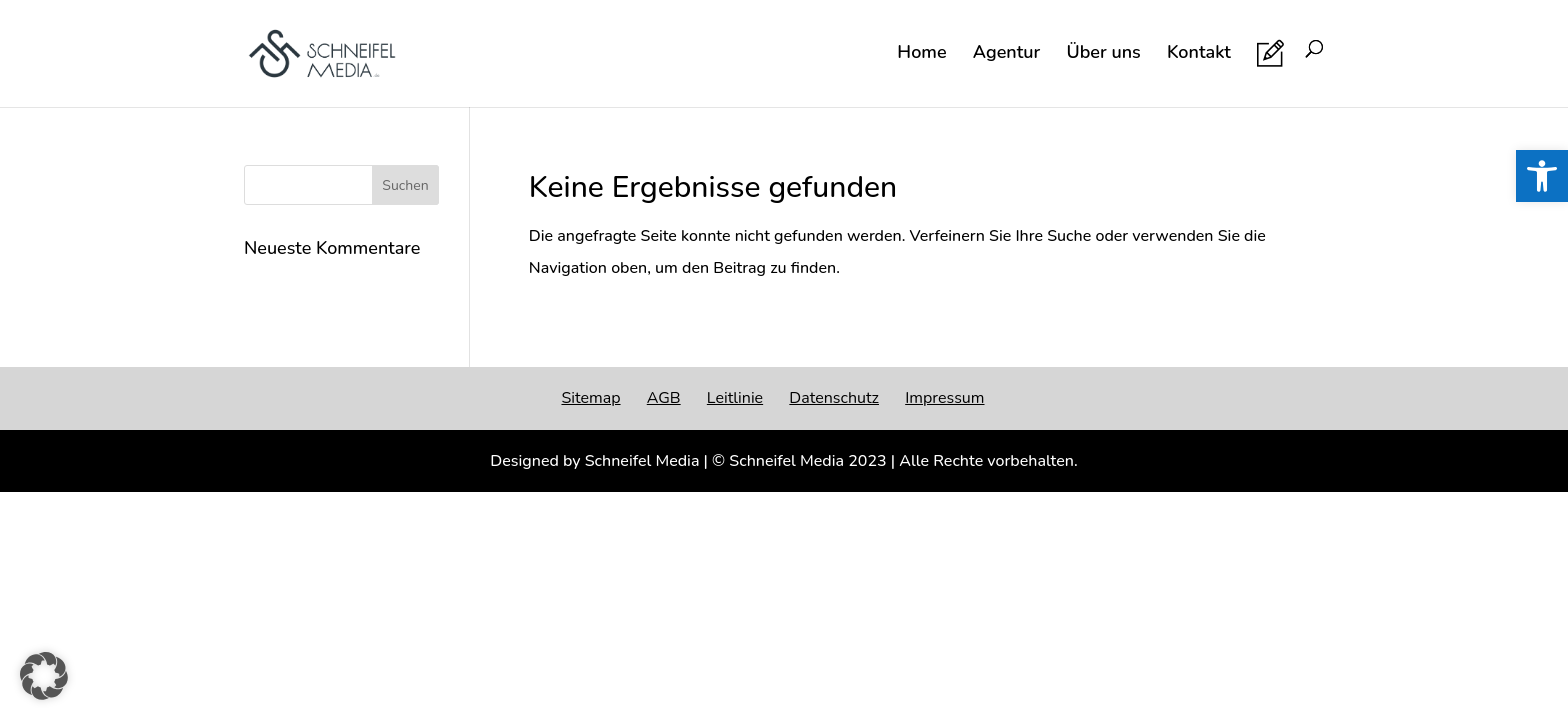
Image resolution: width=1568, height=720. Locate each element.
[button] (44, 676)
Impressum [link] (944, 398)
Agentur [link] (1006, 54)
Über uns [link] (1103, 54)
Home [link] (921, 54)
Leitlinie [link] (735, 398)
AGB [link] (664, 398)
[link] (1542, 176)
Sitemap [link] (590, 398)
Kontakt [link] (1199, 54)
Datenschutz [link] (834, 398)
